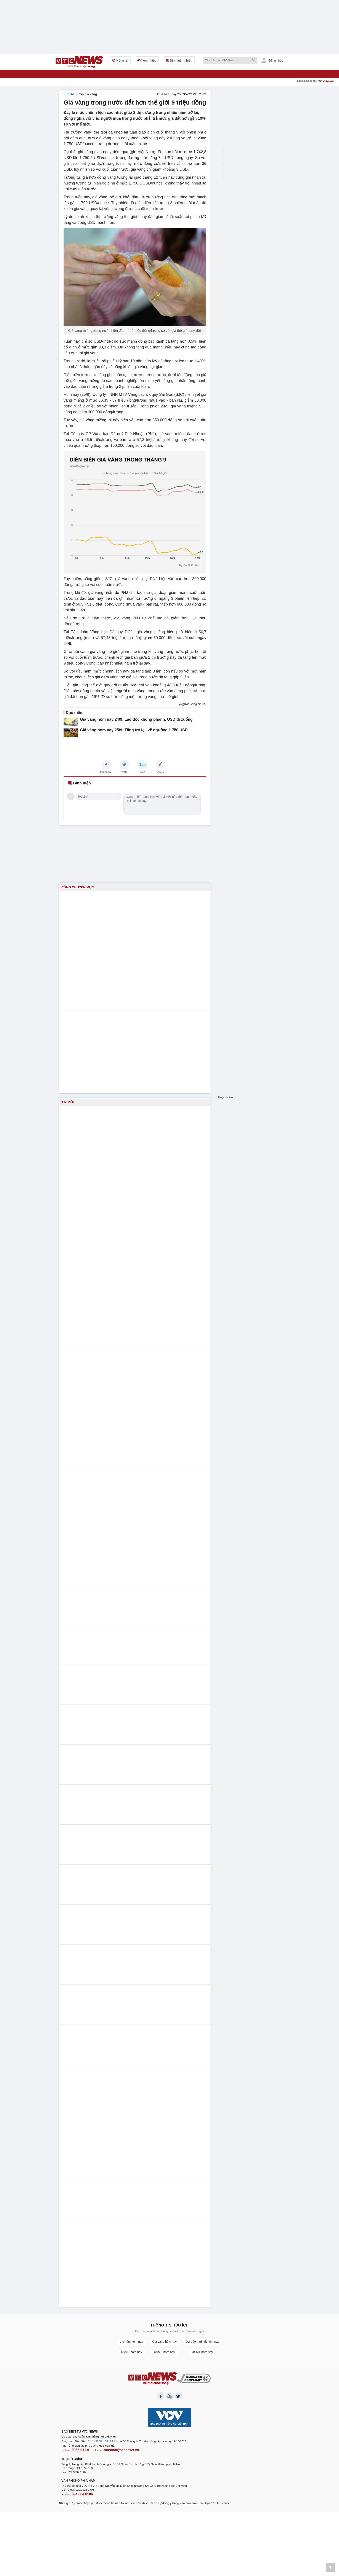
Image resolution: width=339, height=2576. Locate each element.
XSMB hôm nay (164, 2352)
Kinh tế (69, 94)
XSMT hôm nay (202, 2352)
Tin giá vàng (88, 94)
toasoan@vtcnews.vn (114, 2450)
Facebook (106, 772)
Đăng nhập (272, 60)
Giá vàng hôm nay (164, 2341)
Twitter (124, 772)
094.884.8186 (80, 2494)
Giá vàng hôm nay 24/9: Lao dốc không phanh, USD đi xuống (127, 720)
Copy (160, 772)
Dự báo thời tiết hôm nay (202, 2341)
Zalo (142, 772)
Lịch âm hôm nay (131, 2341)
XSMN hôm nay (131, 2352)
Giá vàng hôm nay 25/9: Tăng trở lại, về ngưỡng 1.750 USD (125, 730)
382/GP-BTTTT (104, 2442)
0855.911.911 (80, 2450)
